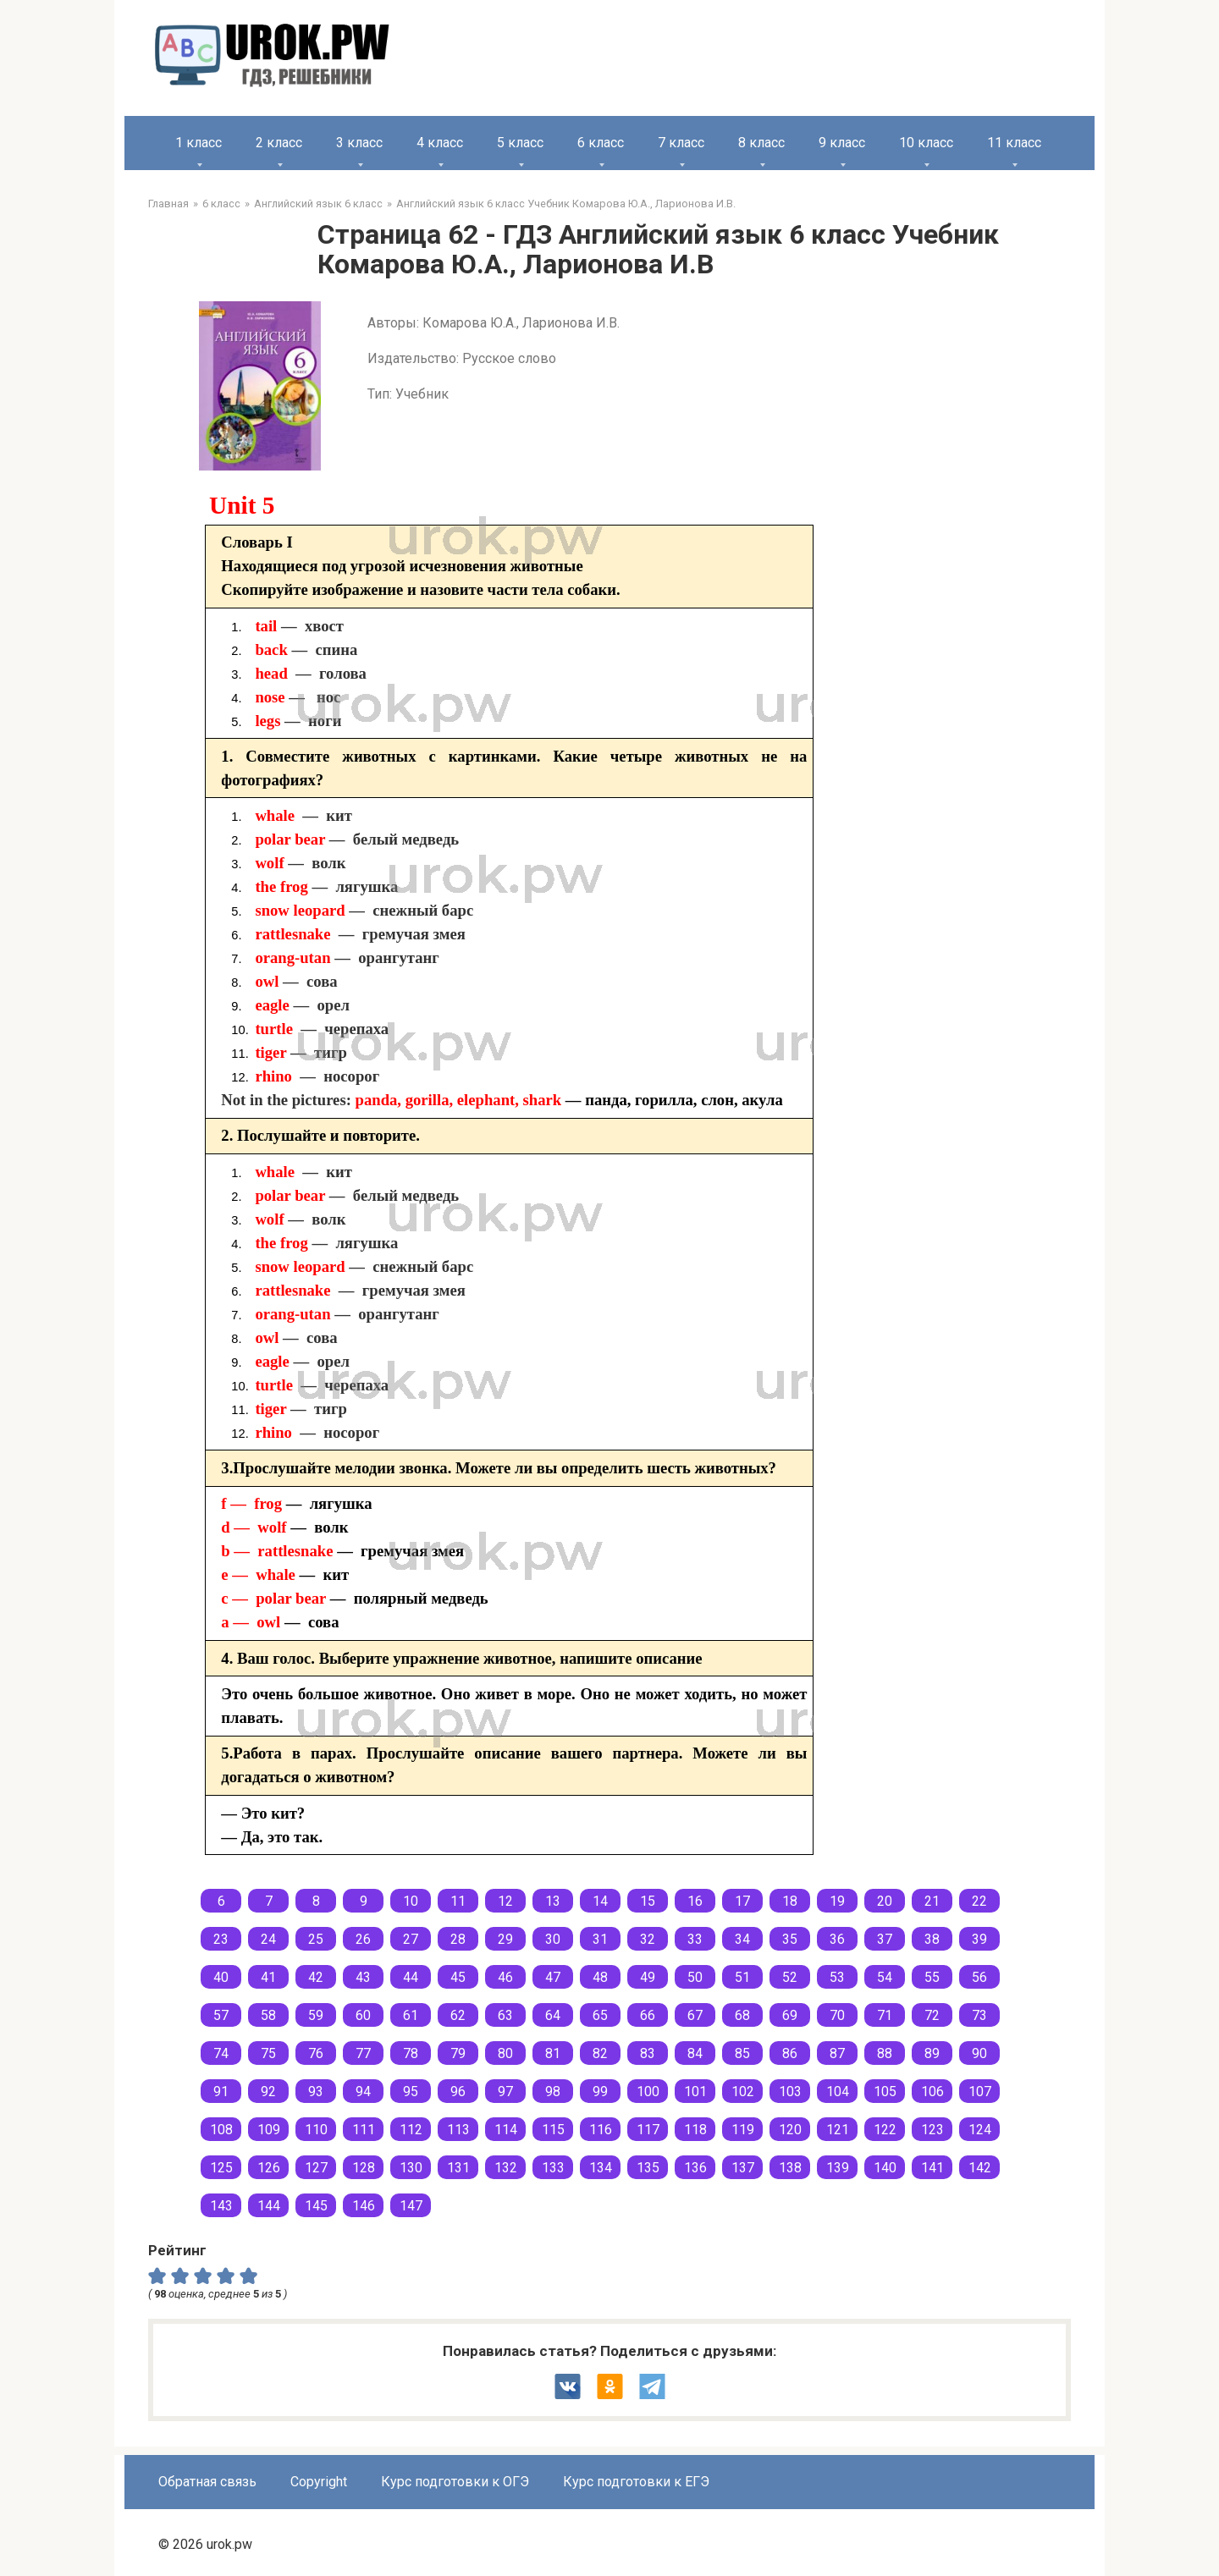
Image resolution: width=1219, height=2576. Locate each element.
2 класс (279, 143)
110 (316, 2130)
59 (315, 2015)
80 (505, 2053)
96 (458, 2091)
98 (552, 2091)
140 (885, 2168)
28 (458, 1939)
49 (647, 1977)
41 (268, 1977)
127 (316, 2168)
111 (363, 2130)
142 (979, 2168)
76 (315, 2053)
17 (742, 1901)
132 (505, 2168)
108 (221, 2130)
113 (458, 2130)
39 (979, 1939)
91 (221, 2091)
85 (742, 2053)
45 (458, 1977)
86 (789, 2053)
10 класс (926, 143)
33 (695, 1939)
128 (363, 2168)
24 (268, 1939)
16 (695, 1901)
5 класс (520, 143)
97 (505, 2091)
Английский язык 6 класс (318, 203)
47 (552, 1977)
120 (790, 2130)
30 (552, 1939)
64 (552, 2015)
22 (979, 1901)
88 (884, 2053)
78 (410, 2053)
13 (552, 1901)
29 (505, 1939)
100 (648, 2091)
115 (553, 2130)
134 (600, 2168)
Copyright (318, 2482)
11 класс (1014, 143)
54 (884, 1977)
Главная (168, 203)
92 (268, 2091)
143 (221, 2206)
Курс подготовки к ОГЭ (455, 2482)
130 (411, 2168)
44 (410, 1977)
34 (742, 1939)
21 (932, 1901)
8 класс (761, 143)
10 (410, 1901)
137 (742, 2168)
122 (885, 2130)
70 (837, 2015)
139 (837, 2168)
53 (837, 1977)
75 (268, 2053)
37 (884, 1939)
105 (885, 2091)
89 (932, 2053)
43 (363, 1977)
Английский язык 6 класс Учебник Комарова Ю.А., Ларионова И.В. (566, 203)
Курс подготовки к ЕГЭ (636, 2482)
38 (932, 1939)
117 (648, 2130)
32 (647, 1939)
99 (600, 2091)
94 (363, 2091)
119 (742, 2130)
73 (979, 2015)
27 (410, 1939)
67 (695, 2015)
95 (410, 2091)
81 (552, 2053)
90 (979, 2053)
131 (458, 2168)
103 (790, 2091)
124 (979, 2130)
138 (790, 2168)
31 (600, 1939)
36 (837, 1939)
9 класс (842, 143)
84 (695, 2053)
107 (979, 2091)
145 (316, 2206)
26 (363, 1939)
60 (363, 2015)
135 (648, 2168)
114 (505, 2130)
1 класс (198, 143)
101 (695, 2091)
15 (647, 1901)
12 (505, 1901)
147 (411, 2206)
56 (979, 1977)
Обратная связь (207, 2482)
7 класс (681, 143)
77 (363, 2053)
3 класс (359, 143)
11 (458, 1901)
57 (221, 2015)
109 (268, 2130)
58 (268, 2015)
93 (315, 2091)
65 (600, 2015)
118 (695, 2130)
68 (742, 2015)
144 (268, 2206)
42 (315, 1977)
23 (221, 1939)
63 (505, 2015)
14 (600, 1901)
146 (363, 2206)
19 (837, 1901)
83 (647, 2053)
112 (411, 2130)
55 (932, 1977)
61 (410, 2015)
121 (837, 2130)
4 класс (439, 143)
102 (742, 2091)
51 (742, 1977)
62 (458, 2015)
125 (221, 2168)
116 (600, 2130)
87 (837, 2053)
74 (221, 2053)
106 (932, 2091)
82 (600, 2053)
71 (884, 2015)
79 (458, 2053)
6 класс (600, 143)
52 (789, 1977)
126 (268, 2168)
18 (789, 1901)
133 (553, 2168)
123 (932, 2130)
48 (600, 1977)
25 (315, 1939)
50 (695, 1977)
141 (932, 2168)
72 (932, 2015)
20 (884, 1901)
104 (837, 2091)
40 (221, 1977)
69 (789, 2015)
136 (695, 2168)
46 (505, 1977)
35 (789, 1939)
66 (647, 2015)
